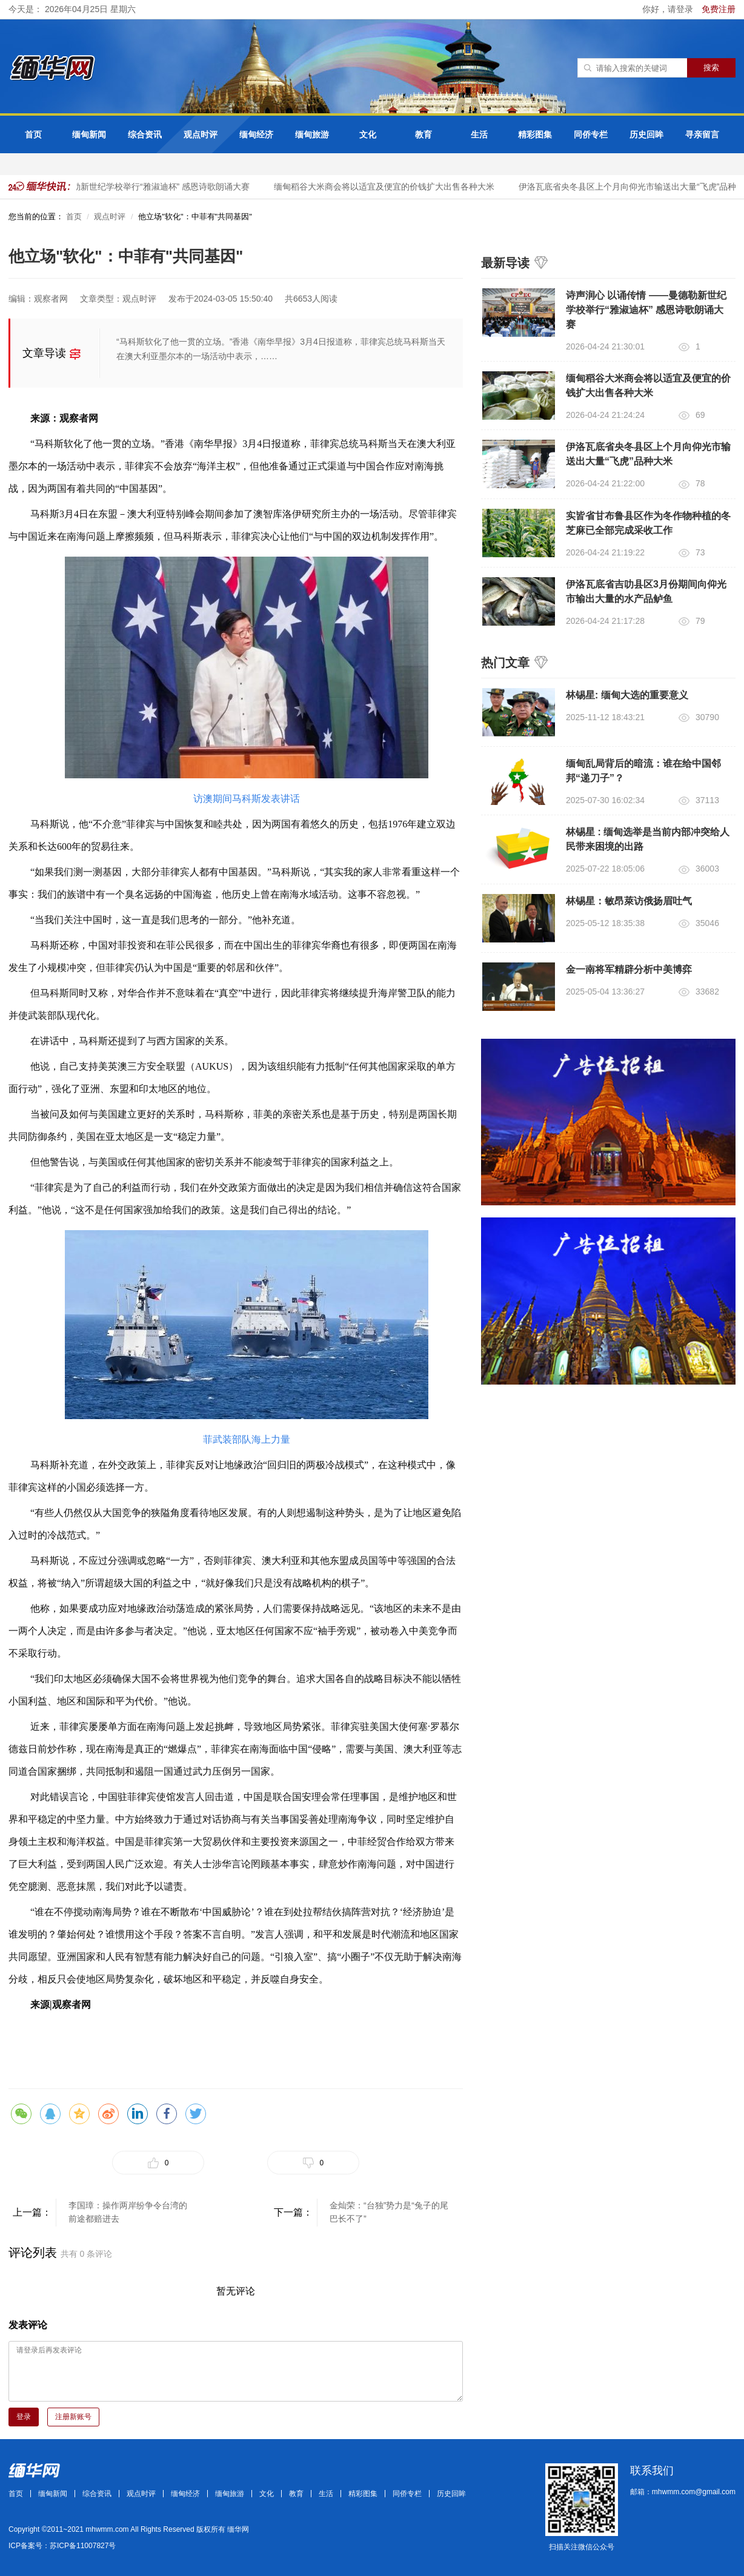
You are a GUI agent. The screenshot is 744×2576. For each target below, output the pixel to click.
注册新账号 (73, 2416)
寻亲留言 (702, 134)
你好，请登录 (669, 9)
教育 (423, 134)
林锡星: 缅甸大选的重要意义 (627, 695)
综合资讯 (145, 134)
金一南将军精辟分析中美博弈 (629, 969)
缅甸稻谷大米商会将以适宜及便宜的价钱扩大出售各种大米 (388, 186)
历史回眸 (646, 134)
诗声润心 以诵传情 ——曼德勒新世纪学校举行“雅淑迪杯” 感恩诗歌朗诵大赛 (646, 309)
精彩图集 (535, 134)
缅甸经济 (256, 134)
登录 (23, 2416)
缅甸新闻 (89, 134)
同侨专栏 (591, 134)
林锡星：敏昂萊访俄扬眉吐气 (629, 901)
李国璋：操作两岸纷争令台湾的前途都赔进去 (127, 2211)
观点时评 (201, 134)
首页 (33, 134)
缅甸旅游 (312, 134)
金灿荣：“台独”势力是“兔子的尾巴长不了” (389, 2211)
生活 (479, 134)
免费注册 (719, 9)
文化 (367, 134)
